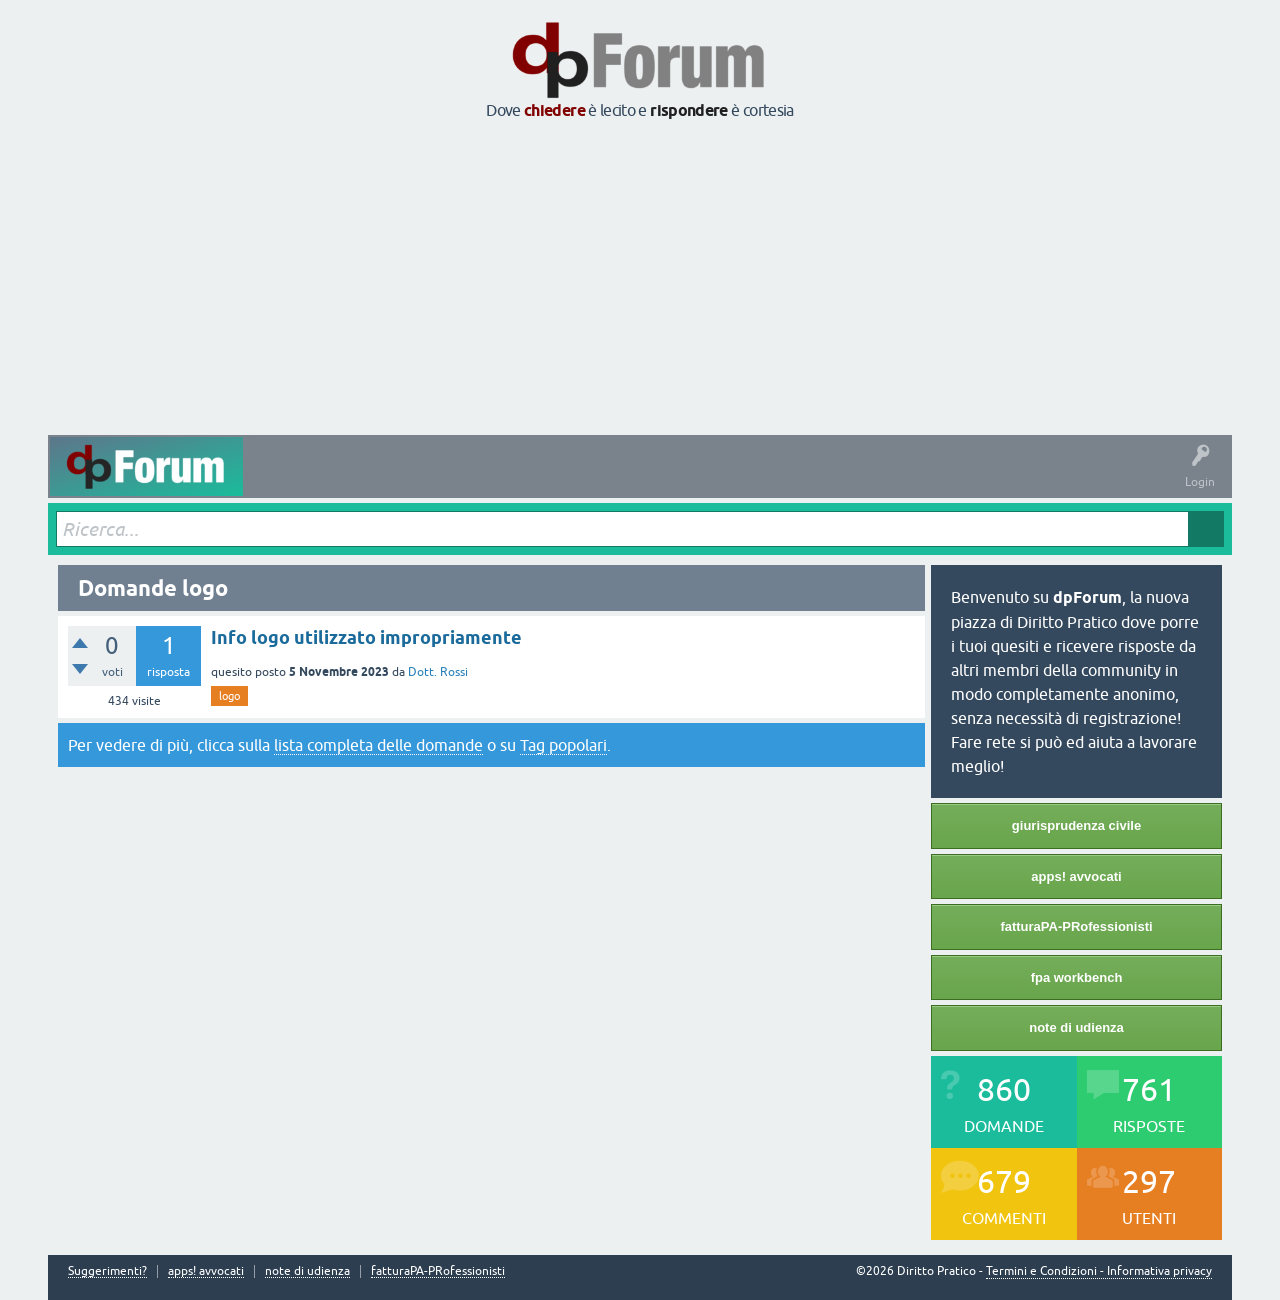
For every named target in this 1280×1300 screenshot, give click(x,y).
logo (229, 696)
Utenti (657, 481)
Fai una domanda (746, 481)
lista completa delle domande (378, 745)
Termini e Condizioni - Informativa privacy (1099, 1271)
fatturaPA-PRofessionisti (1076, 926)
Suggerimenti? (107, 1271)
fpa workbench (1077, 977)
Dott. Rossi (438, 672)
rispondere (689, 110)
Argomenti (586, 481)
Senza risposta (433, 481)
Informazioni (851, 481)
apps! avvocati (1076, 876)
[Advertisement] (640, 279)
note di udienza (1076, 1027)
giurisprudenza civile (1076, 825)
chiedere (554, 110)
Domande (345, 481)
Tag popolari (563, 745)
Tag (515, 481)
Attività (278, 481)
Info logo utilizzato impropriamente (366, 637)
